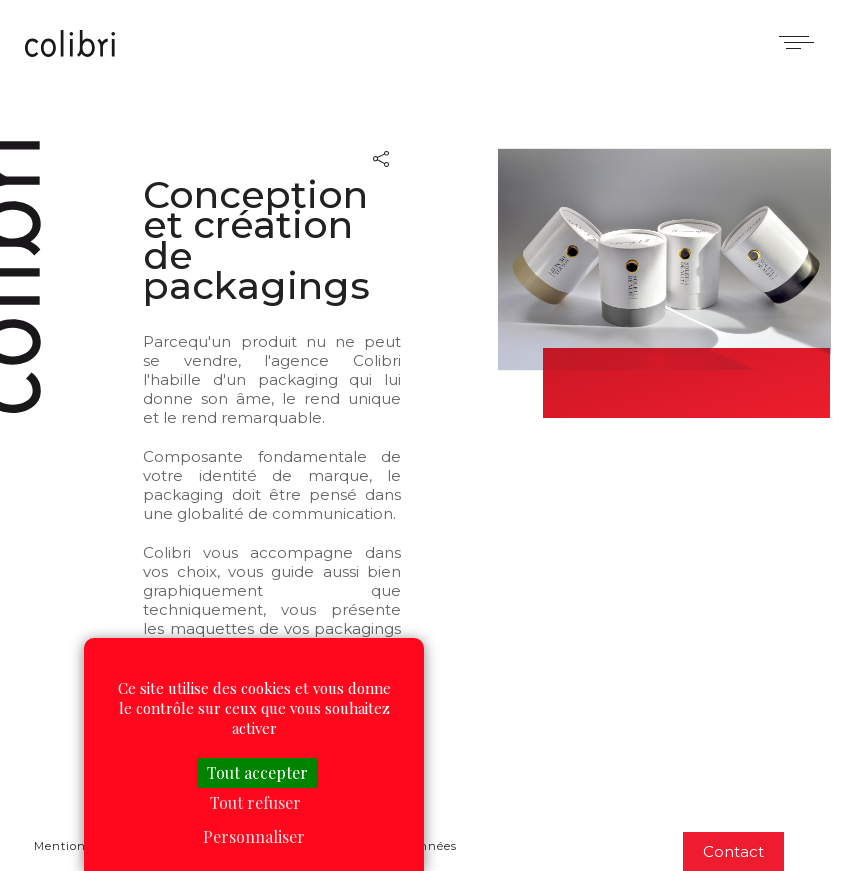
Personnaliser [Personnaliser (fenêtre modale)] (254, 836)
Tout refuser (255, 802)
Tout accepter (257, 772)
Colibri (70, 45)
